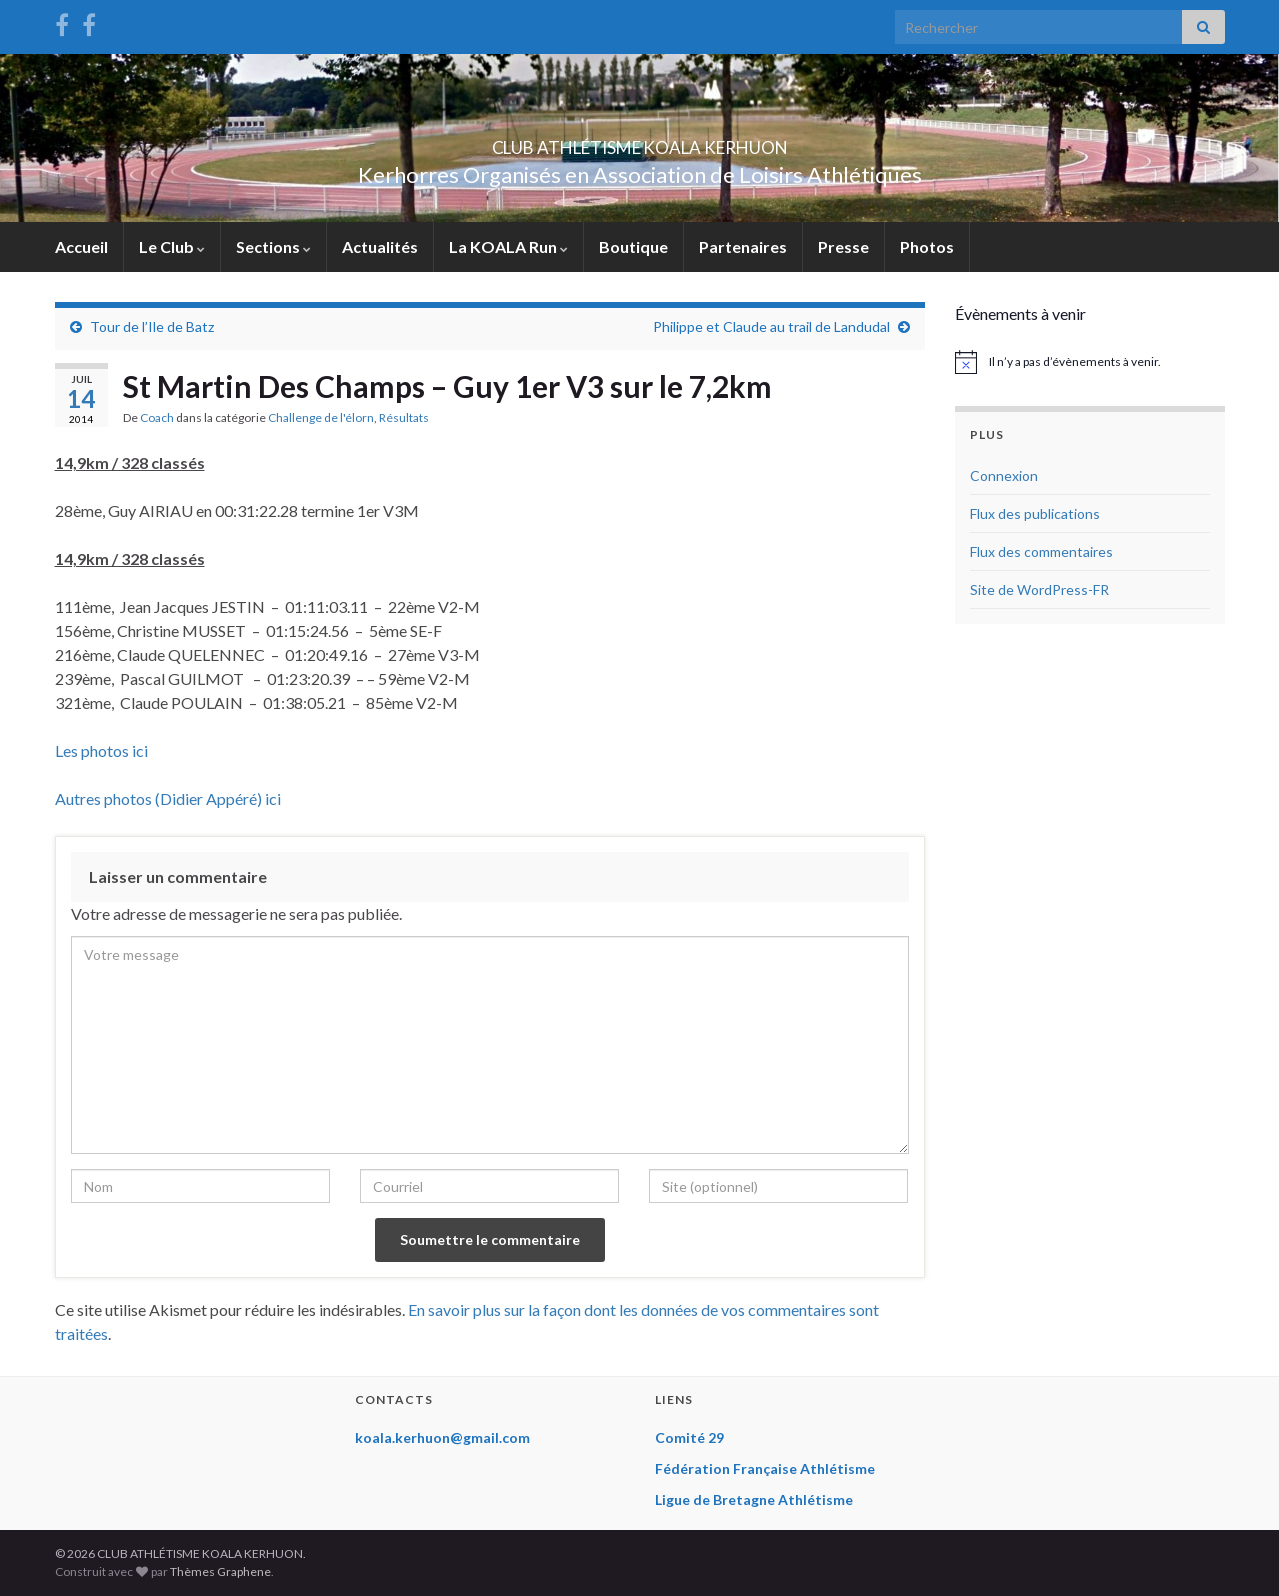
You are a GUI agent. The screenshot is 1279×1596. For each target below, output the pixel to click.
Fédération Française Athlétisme (765, 1468)
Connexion (1004, 475)
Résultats (404, 417)
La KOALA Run (508, 246)
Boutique (633, 246)
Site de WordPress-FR (1039, 589)
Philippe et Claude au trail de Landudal (771, 326)
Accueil (81, 246)
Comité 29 (689, 1437)
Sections (273, 246)
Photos (927, 246)
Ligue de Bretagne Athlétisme (754, 1499)
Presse (843, 246)
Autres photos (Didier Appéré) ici (168, 798)
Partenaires (743, 246)
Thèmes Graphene (220, 1571)
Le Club (172, 246)
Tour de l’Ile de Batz (152, 326)
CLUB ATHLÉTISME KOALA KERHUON (640, 141)
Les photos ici (101, 750)
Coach (157, 417)
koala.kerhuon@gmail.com (442, 1437)
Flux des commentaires (1041, 551)
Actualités (380, 246)
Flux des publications (1035, 513)
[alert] (1090, 362)
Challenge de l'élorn (321, 417)
